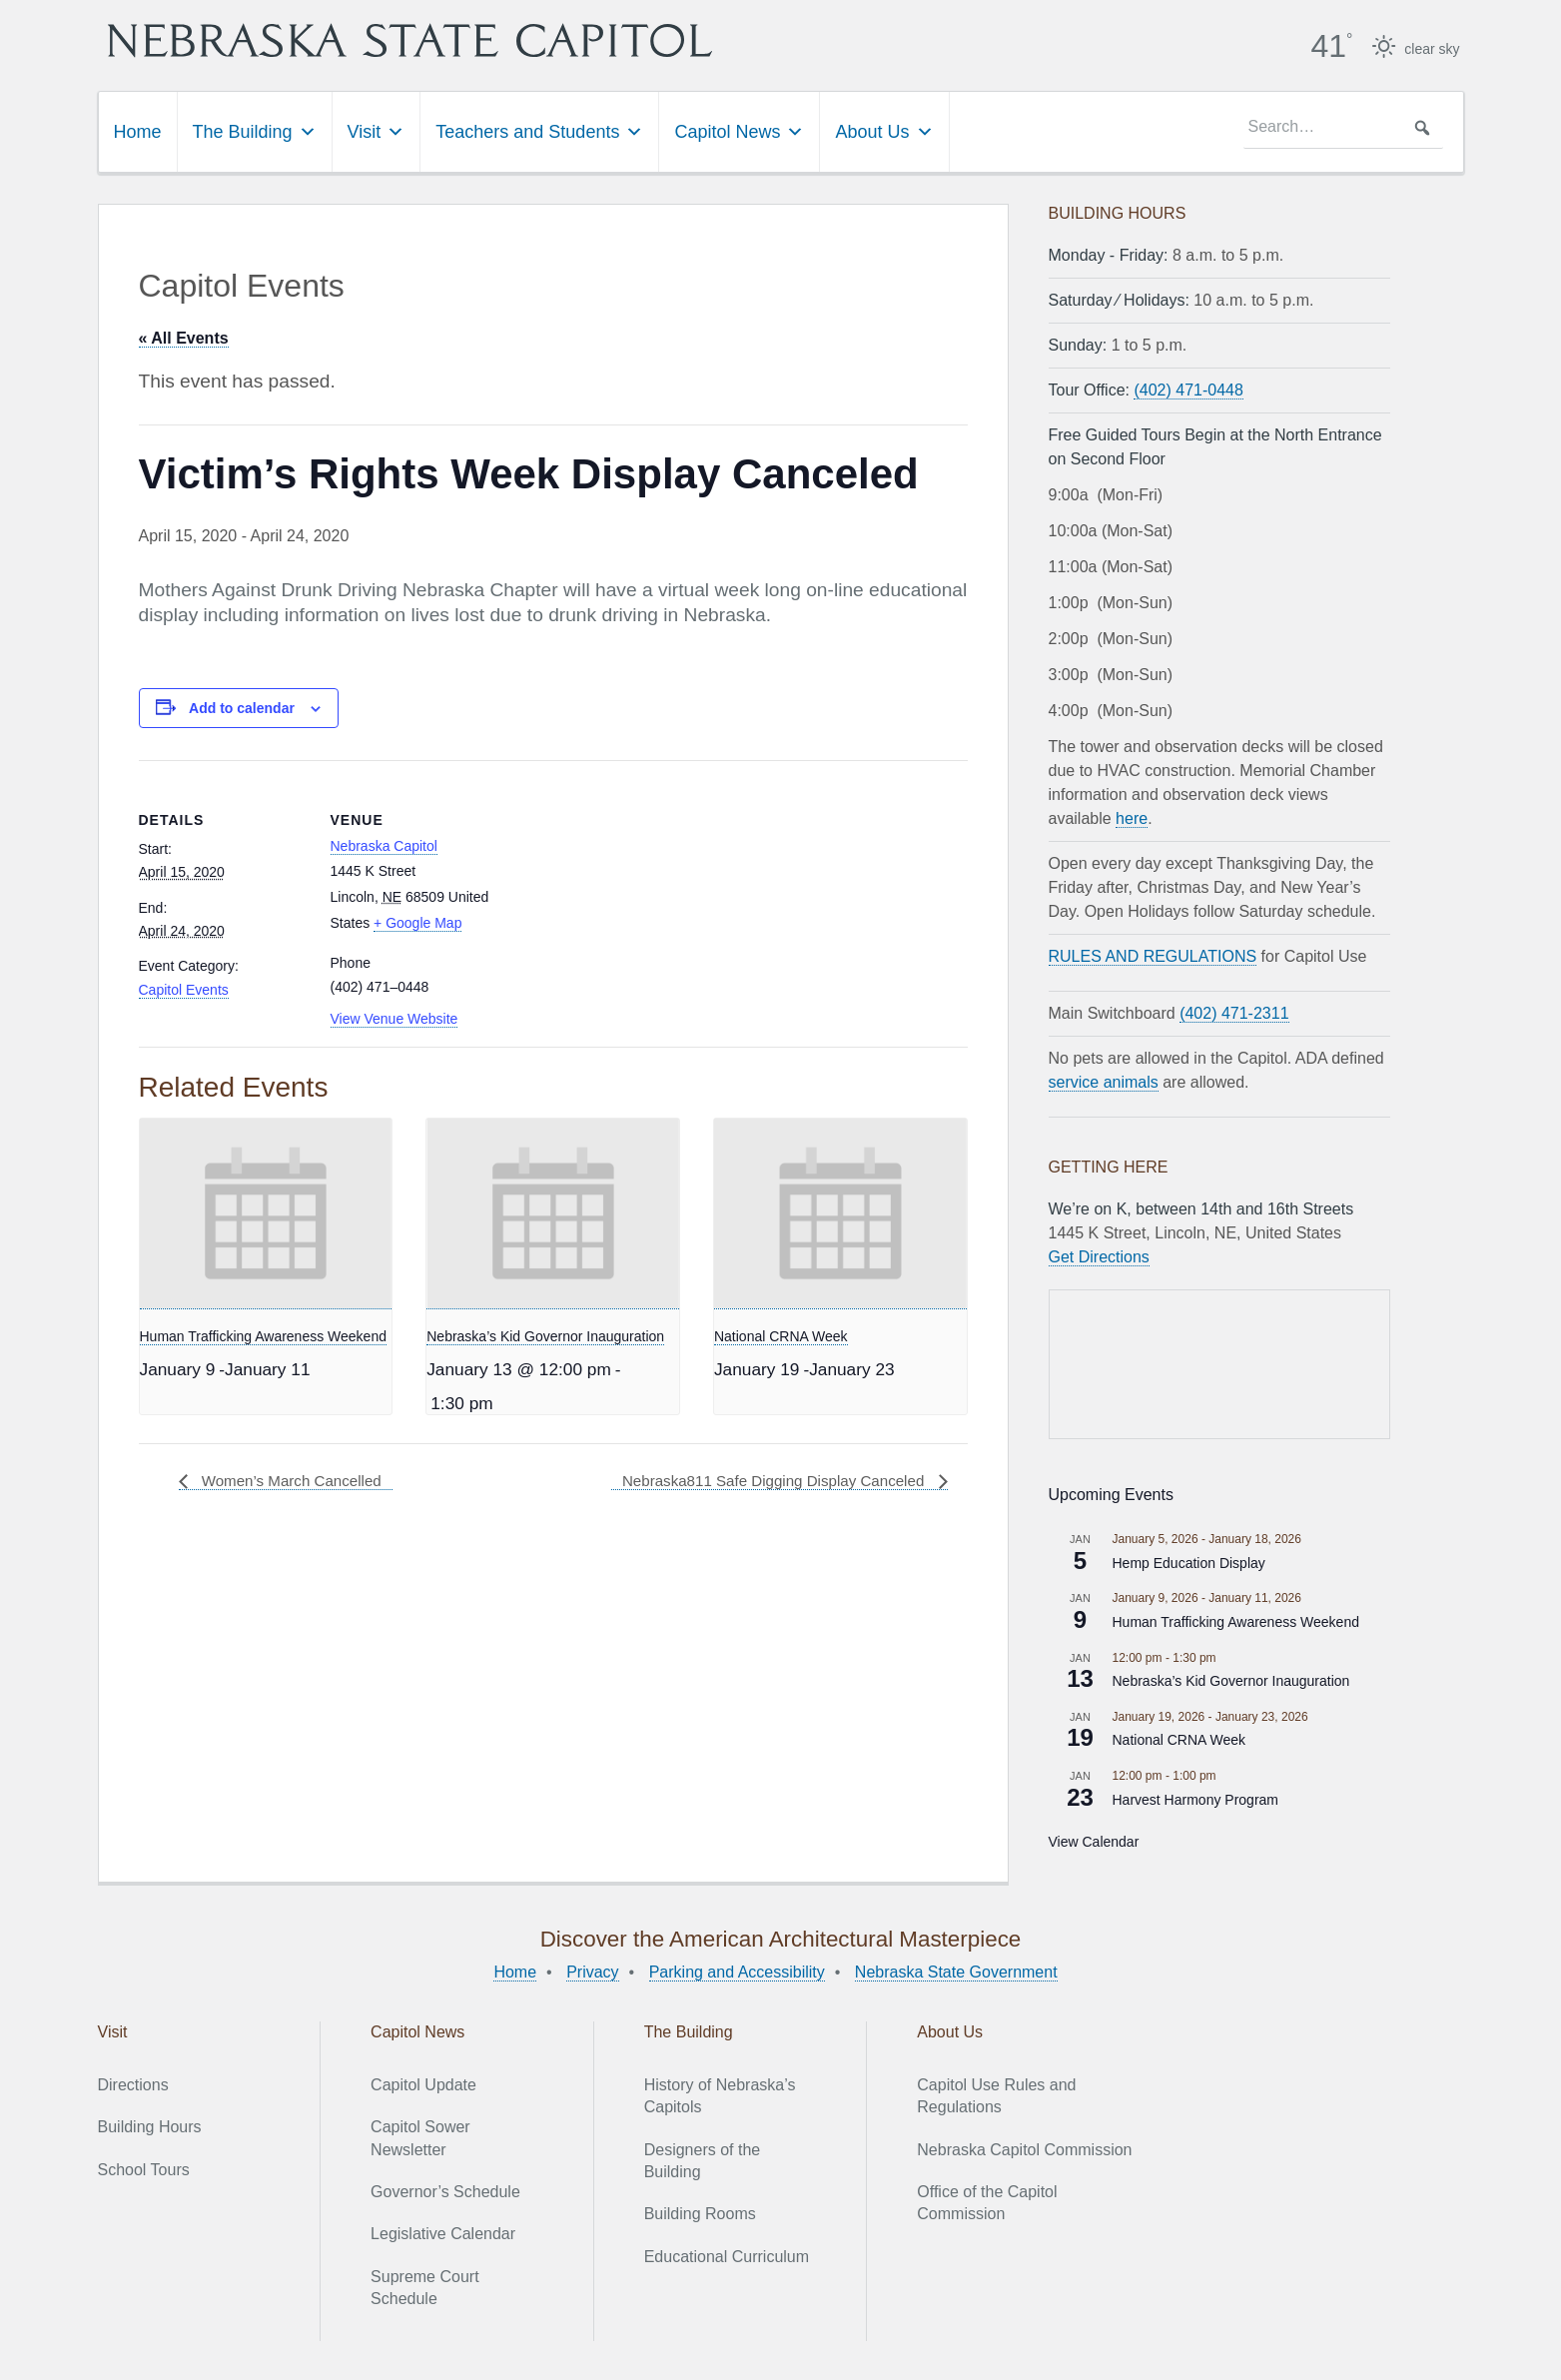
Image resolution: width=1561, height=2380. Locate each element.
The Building (255, 131)
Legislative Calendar (443, 2233)
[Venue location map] (627, 897)
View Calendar (1094, 1841)
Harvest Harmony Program (1196, 1799)
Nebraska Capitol (384, 845)
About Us (884, 131)
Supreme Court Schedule (425, 2286)
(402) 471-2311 (1233, 1012)
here (1132, 817)
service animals (1104, 1081)
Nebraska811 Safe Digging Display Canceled (766, 1480)
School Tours (144, 2168)
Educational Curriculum (726, 2255)
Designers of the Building (702, 2159)
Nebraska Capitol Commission (1024, 2148)
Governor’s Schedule (445, 2190)
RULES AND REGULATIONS (1153, 955)
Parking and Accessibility (737, 1971)
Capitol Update (423, 2083)
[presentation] (266, 1212)
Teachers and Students (539, 131)
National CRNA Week (781, 1335)
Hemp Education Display (1189, 1562)
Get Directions (1099, 1255)
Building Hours (150, 2125)
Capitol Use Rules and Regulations (996, 2094)
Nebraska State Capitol (466, 40)
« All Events (184, 337)
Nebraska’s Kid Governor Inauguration (545, 1335)
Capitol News (739, 131)
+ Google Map (417, 922)
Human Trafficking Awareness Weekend (263, 1335)
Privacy (592, 1971)
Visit (376, 131)
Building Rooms (700, 2213)
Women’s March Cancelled (295, 1480)
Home (138, 131)
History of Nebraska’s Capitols (720, 2094)
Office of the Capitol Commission (987, 2201)
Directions (133, 2083)
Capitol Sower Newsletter (420, 2136)
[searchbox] (1343, 127)
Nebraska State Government (956, 1971)
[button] (1422, 127)
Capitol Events (184, 989)
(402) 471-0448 (1188, 389)
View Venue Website (394, 1018)
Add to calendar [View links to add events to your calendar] (242, 707)
